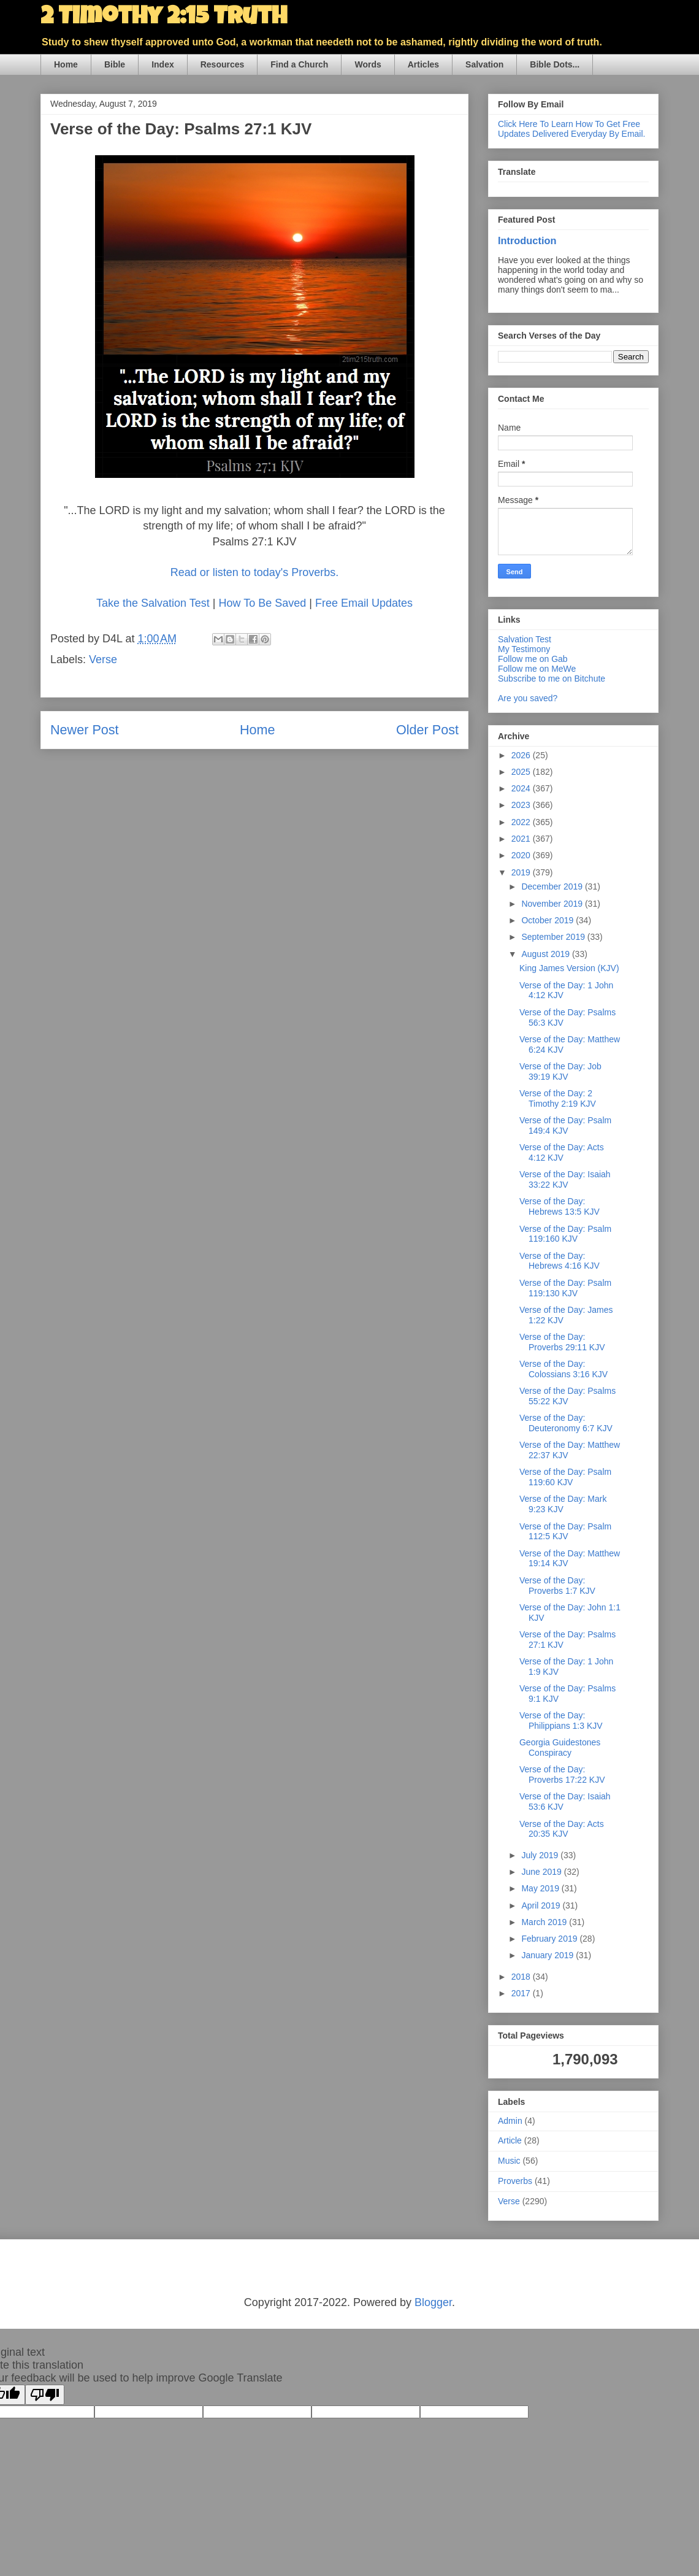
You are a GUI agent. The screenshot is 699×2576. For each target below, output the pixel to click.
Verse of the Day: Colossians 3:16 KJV (563, 1369)
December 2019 (553, 886)
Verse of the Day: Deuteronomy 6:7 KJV (566, 1423)
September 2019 (554, 937)
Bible (114, 64)
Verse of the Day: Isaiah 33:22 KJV (565, 1179)
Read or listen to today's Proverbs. (254, 572)
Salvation (484, 64)
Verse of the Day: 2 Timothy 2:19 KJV (557, 1098)
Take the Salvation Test (154, 603)
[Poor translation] (44, 2395)
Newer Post (84, 729)
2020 (522, 855)
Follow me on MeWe (537, 669)
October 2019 (548, 920)
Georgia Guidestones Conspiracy (559, 1747)
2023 (522, 805)
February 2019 (550, 1939)
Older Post (427, 729)
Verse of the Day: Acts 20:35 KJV (561, 1829)
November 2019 (553, 904)
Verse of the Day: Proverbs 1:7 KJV (557, 1585)
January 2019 (548, 1955)
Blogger (433, 2302)
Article (510, 2140)
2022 (522, 822)
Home (66, 64)
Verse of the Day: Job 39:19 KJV (560, 1071)
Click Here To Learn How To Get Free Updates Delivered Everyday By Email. (571, 129)
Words (367, 64)
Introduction (527, 240)
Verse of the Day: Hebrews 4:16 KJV (559, 1261)
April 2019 (541, 1905)
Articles (423, 64)
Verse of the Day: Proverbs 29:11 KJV (562, 1342)
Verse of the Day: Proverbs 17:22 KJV (562, 1774)
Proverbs (515, 2181)
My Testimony (524, 649)
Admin (510, 2121)
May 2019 (541, 1888)
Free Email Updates (364, 603)
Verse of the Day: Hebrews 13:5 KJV (559, 1206)
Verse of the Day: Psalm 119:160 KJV (565, 1234)
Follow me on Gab (533, 659)
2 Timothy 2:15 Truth (163, 18)
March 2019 (545, 1922)
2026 (522, 755)
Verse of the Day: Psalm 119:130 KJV (565, 1288)
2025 (522, 772)
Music (509, 2161)
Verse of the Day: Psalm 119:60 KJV (565, 1477)
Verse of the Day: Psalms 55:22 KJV (567, 1396)
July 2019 (540, 1855)
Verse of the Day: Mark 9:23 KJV (562, 1504)
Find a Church (299, 64)
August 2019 (546, 954)
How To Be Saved (262, 603)
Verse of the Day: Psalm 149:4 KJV (565, 1125)
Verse (103, 659)
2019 (522, 872)
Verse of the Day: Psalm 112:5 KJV (565, 1531)
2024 (522, 788)
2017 (522, 1993)
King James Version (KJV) (569, 968)
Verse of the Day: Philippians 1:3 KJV (561, 1720)
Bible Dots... (554, 64)
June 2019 (542, 1872)
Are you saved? (527, 698)
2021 (522, 839)
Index (162, 64)
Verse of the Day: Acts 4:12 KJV (561, 1152)
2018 (522, 1977)
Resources (223, 64)
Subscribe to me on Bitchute (551, 678)
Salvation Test (524, 639)
